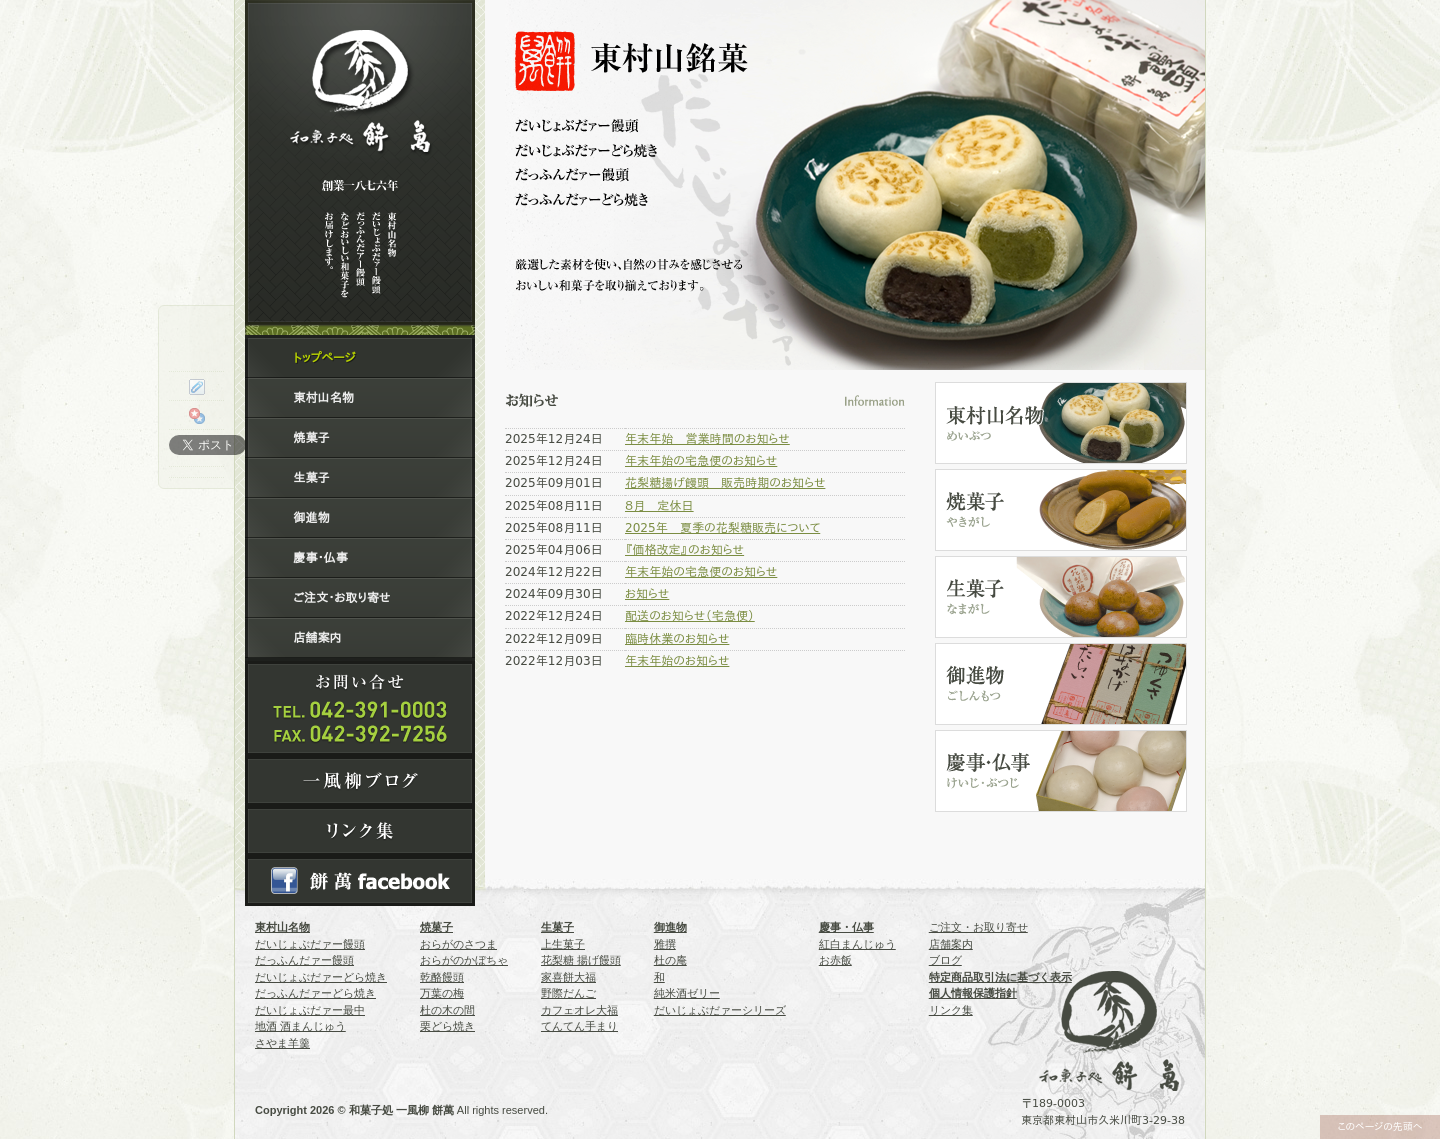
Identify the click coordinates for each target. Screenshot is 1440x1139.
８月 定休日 (659, 506)
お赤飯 (835, 960)
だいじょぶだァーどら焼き (321, 977)
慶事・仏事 (320, 558)
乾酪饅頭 (442, 977)
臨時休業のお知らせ (677, 639)
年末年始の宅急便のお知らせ (701, 461)
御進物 (311, 518)
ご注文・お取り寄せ (341, 598)
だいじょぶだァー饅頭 (310, 944)
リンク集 (951, 1010)
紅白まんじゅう (857, 944)
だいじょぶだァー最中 (310, 1010)
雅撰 (665, 944)
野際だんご (568, 993)
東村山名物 (323, 398)
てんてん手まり (579, 1026)
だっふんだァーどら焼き (315, 993)
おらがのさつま (458, 944)
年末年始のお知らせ (677, 661)
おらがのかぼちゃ (464, 960)
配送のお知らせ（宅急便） (690, 616)
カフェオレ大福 (579, 1010)
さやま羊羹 (282, 1043)
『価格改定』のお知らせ (684, 550)
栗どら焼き (447, 1026)
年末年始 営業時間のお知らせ (707, 439)
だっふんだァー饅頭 (304, 960)
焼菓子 (311, 438)
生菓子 (311, 478)
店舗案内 (317, 638)
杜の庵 (670, 960)
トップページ (324, 358)
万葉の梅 (442, 993)
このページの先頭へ (1379, 1126)
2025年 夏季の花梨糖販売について (722, 528)
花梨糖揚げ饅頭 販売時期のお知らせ (725, 483)
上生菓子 (563, 944)
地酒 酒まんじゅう (300, 1026)
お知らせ (647, 594)
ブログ (945, 960)
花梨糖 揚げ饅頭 (581, 960)
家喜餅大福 (568, 977)
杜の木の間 (447, 1010)
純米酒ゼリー (687, 993)
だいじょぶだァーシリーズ (720, 1010)
